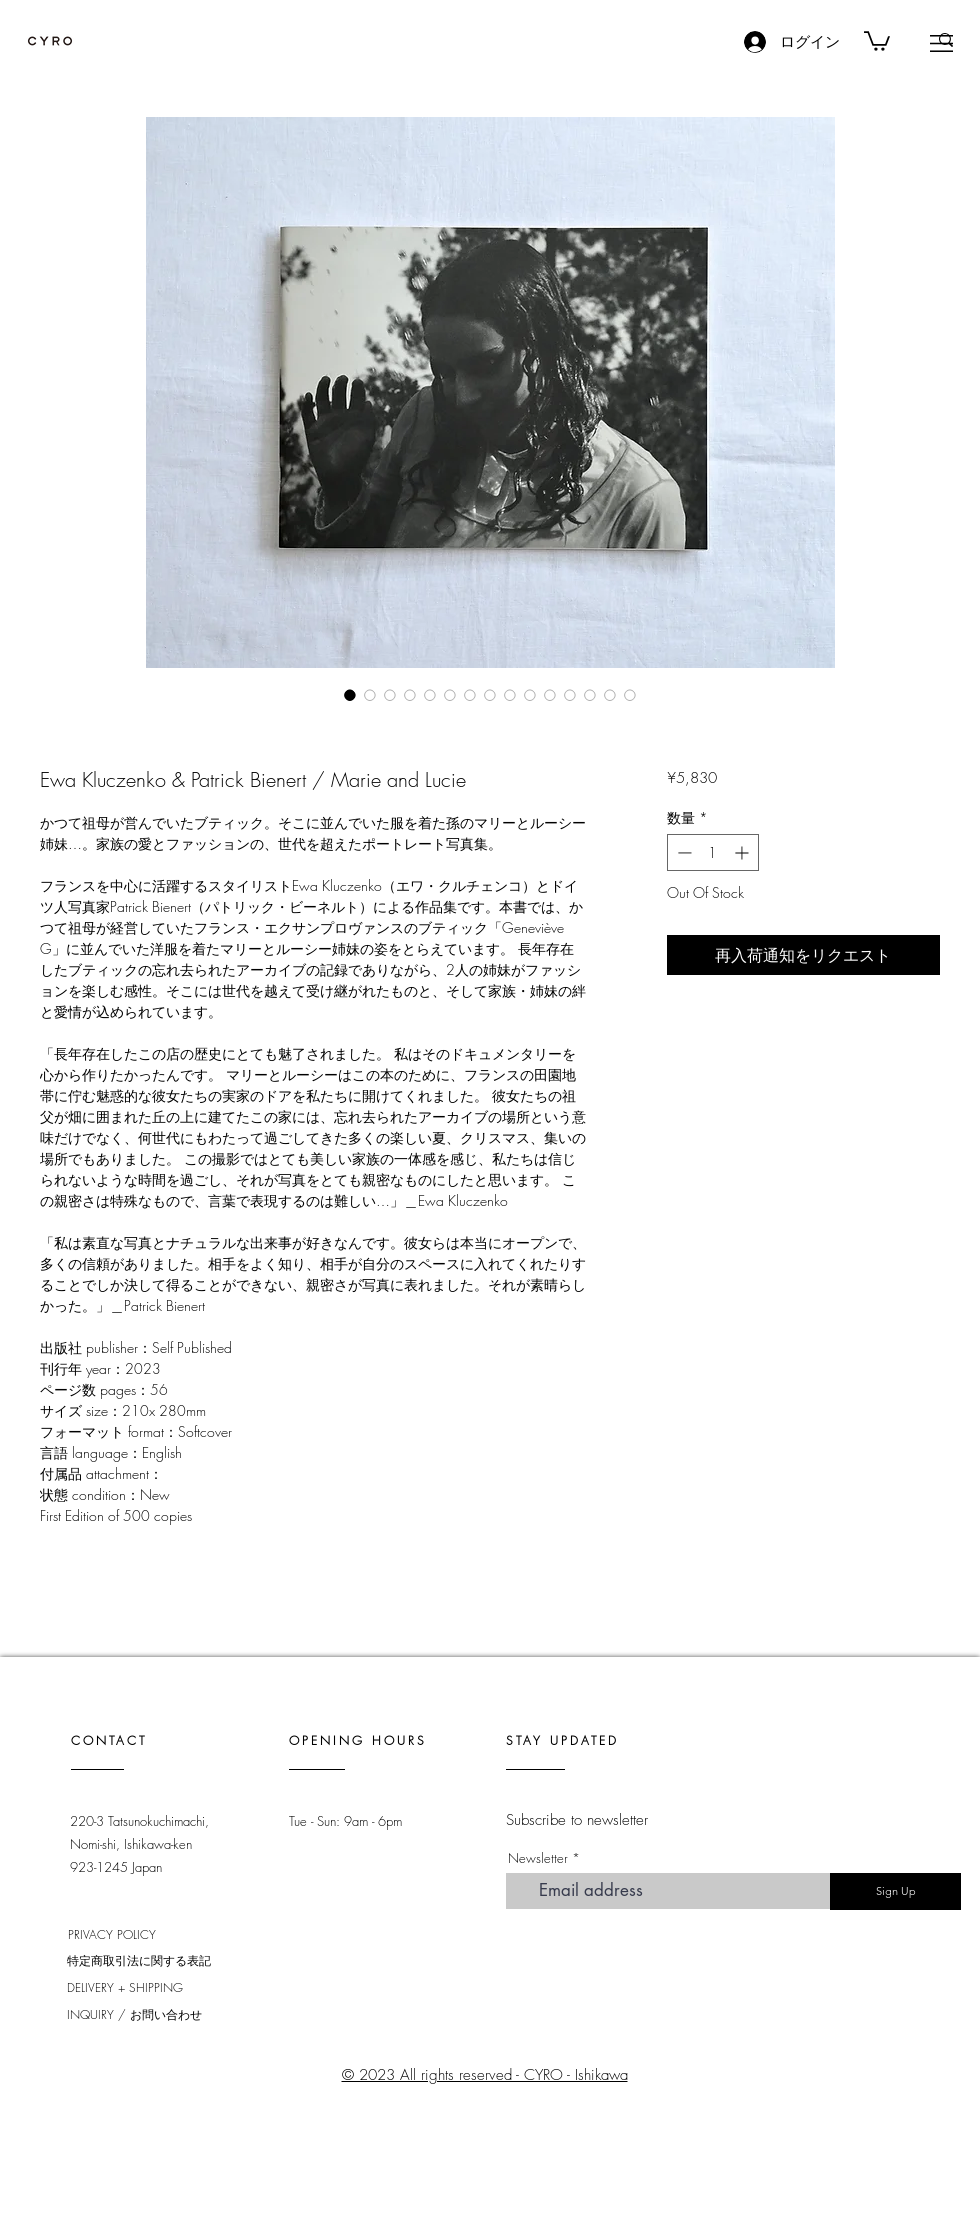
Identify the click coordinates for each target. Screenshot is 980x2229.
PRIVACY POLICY (112, 1934)
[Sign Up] (895, 1891)
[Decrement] (682, 852)
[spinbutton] (713, 852)
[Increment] (743, 852)
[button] (941, 43)
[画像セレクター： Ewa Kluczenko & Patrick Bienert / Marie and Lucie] (350, 695)
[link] (877, 40)
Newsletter (538, 1858)
